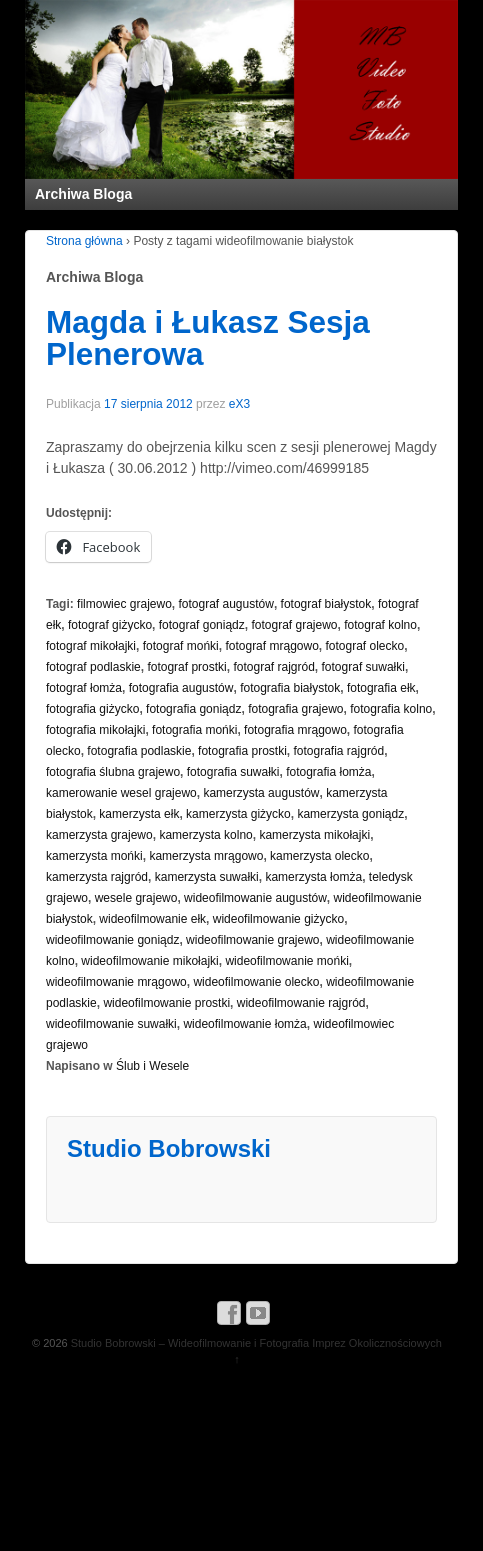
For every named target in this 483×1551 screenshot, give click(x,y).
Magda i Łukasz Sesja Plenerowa (208, 338)
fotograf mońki (181, 646)
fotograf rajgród (273, 667)
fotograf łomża (84, 688)
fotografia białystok (290, 688)
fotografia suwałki (233, 772)
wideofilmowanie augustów (255, 898)
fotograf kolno (380, 625)
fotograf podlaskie (93, 667)
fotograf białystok (326, 604)
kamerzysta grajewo (99, 835)
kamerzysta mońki (94, 856)
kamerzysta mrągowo (206, 856)
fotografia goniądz (193, 709)
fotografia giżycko (92, 709)
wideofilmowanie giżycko (278, 919)
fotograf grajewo (294, 625)
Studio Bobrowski (169, 1149)
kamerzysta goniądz (350, 814)
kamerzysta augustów (261, 793)
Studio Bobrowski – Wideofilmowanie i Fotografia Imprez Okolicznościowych (255, 1343)
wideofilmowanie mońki (286, 961)
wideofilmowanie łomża (244, 1024)
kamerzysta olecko (319, 856)
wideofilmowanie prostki (166, 1003)
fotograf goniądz (202, 625)
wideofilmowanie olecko (256, 982)
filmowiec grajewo (124, 604)
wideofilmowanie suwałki (111, 1024)
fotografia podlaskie (139, 751)
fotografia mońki (194, 730)
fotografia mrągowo (295, 730)
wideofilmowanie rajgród (301, 1003)
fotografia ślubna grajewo (113, 772)
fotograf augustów (225, 604)
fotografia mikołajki (95, 730)
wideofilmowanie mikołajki (149, 961)
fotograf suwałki (363, 667)
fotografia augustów (181, 688)
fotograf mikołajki (91, 646)
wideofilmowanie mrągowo (116, 982)
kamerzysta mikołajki (314, 835)
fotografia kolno (391, 709)
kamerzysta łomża (313, 877)
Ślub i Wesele (152, 1066)
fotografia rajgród (339, 751)
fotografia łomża (328, 772)
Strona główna (84, 241)
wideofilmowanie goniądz (112, 940)
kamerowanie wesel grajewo (121, 793)
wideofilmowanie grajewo (252, 940)
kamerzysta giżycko (238, 814)
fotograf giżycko (110, 625)
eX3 (239, 404)
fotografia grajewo (295, 709)
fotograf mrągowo (271, 646)
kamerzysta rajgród (97, 877)
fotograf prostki (186, 667)
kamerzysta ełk (139, 814)
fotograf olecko (365, 646)
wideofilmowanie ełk (152, 919)
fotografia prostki (242, 751)
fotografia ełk (381, 688)
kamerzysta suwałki (207, 877)
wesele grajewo (136, 898)
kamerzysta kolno (205, 835)
